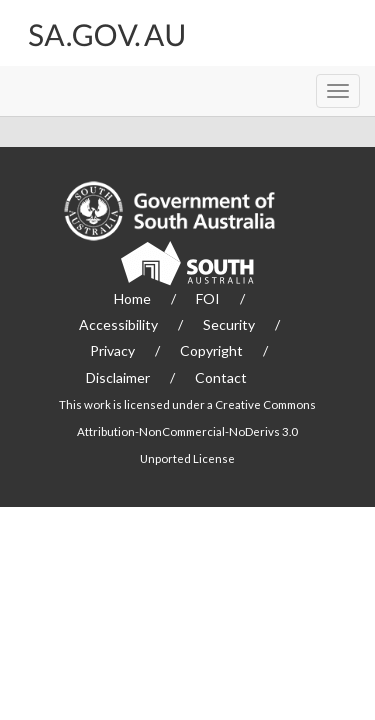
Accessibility (118, 324)
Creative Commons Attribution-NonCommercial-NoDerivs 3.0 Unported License (196, 431)
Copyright (211, 350)
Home (132, 298)
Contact (221, 377)
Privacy (112, 350)
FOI (208, 298)
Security (229, 324)
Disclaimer (118, 377)
